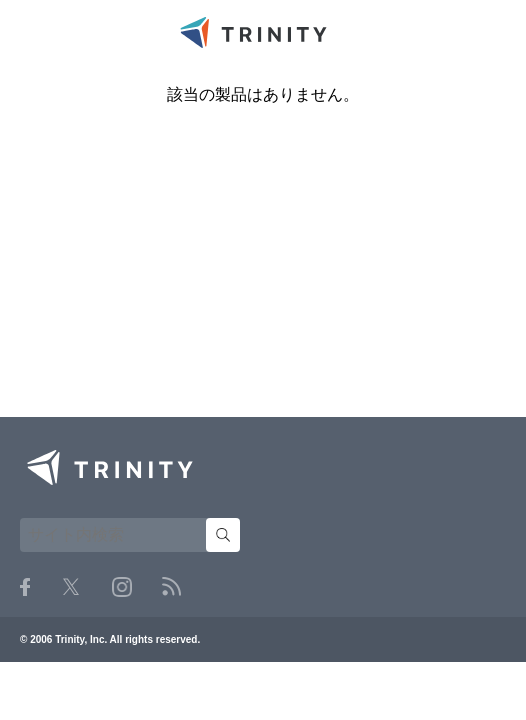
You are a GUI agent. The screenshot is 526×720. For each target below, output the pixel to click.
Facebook (25, 587)
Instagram (122, 587)
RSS (171, 586)
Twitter (71, 586)
